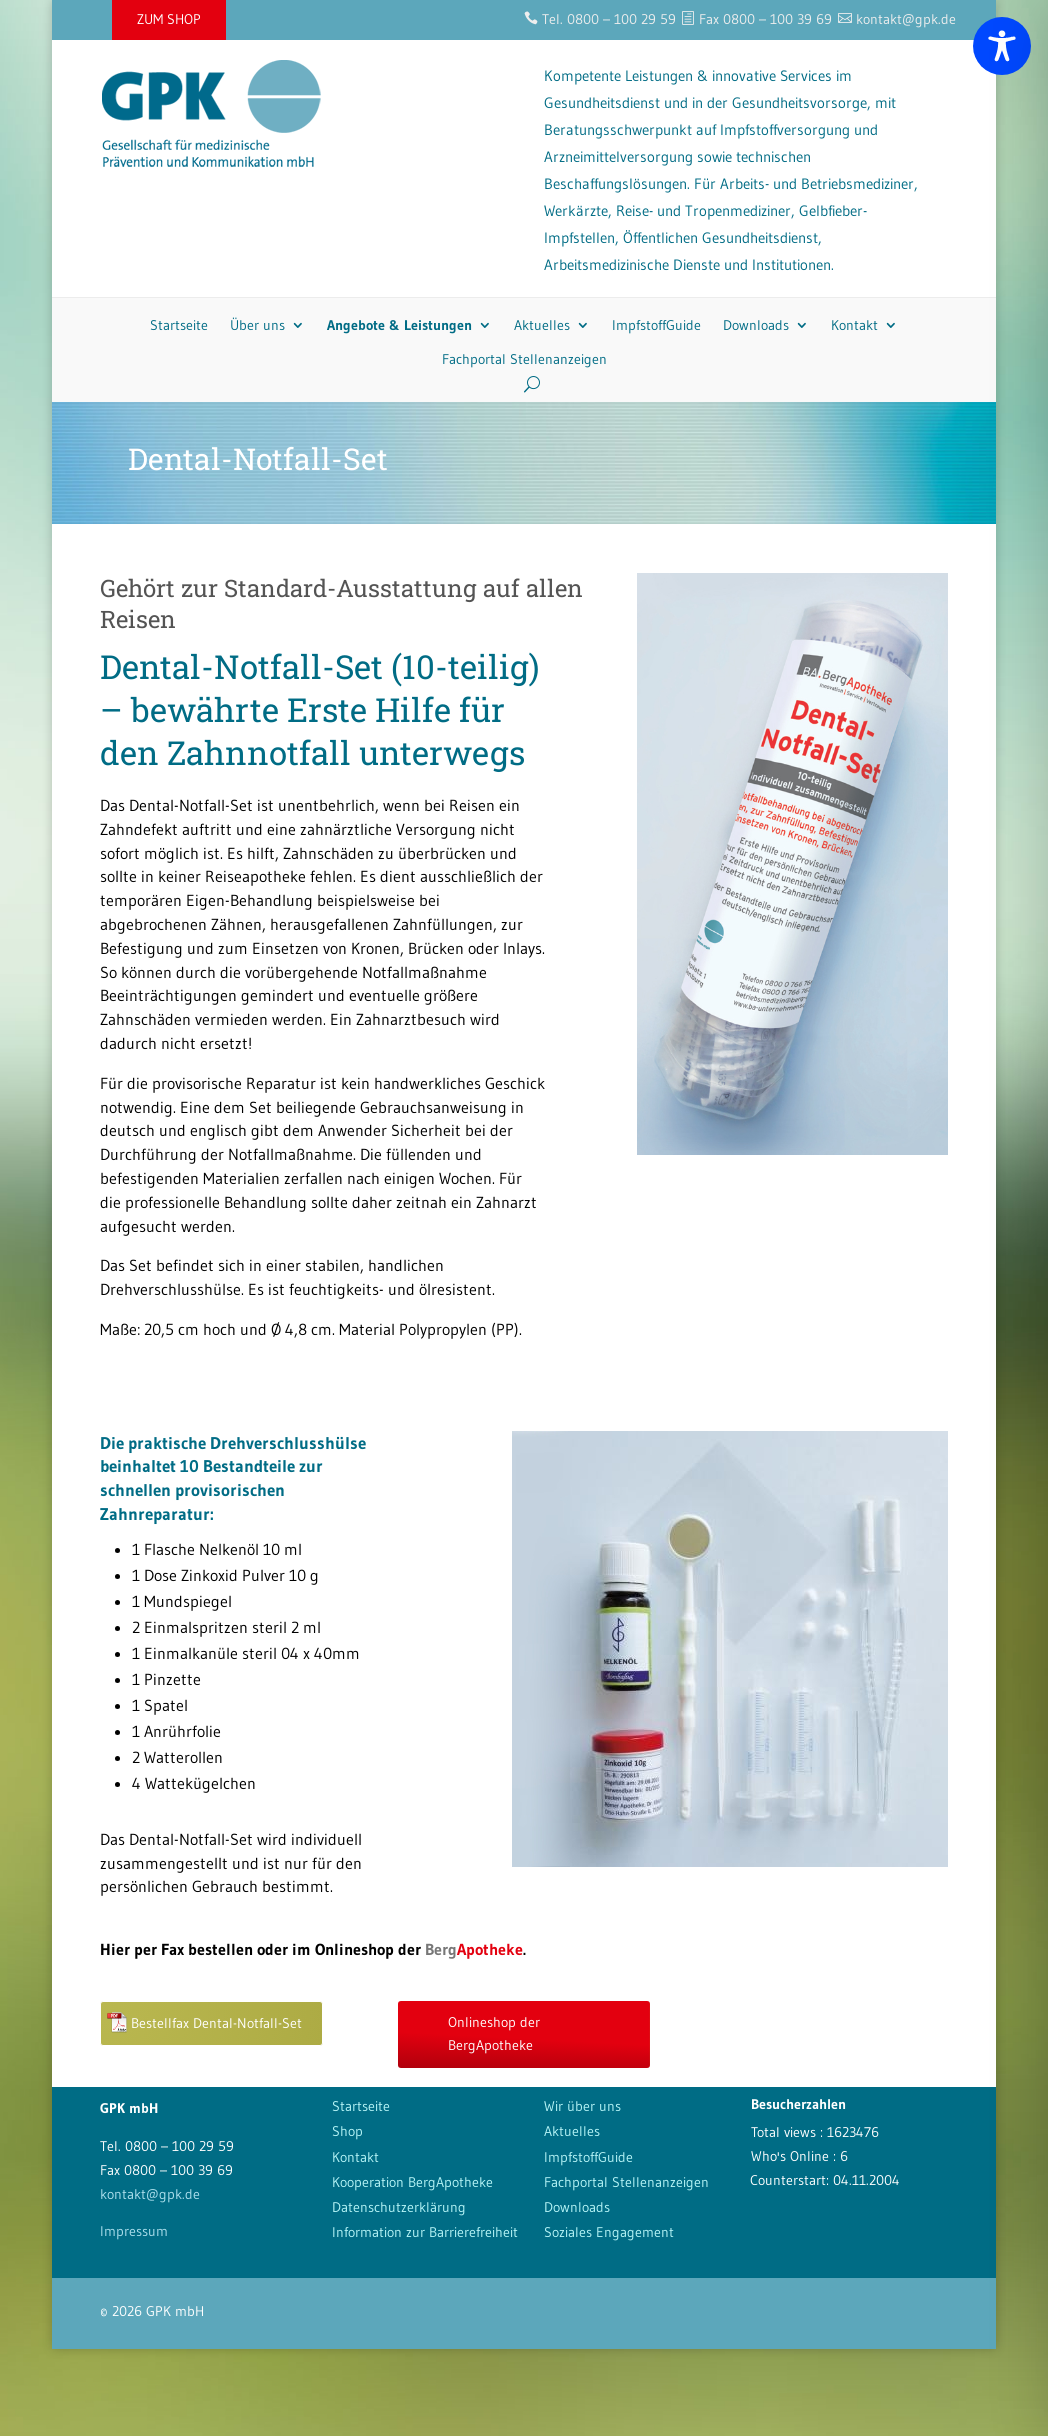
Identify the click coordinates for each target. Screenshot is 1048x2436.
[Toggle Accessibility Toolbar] (1002, 46)
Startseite (179, 325)
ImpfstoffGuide (656, 325)
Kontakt (854, 325)
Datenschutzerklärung (399, 2207)
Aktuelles (542, 325)
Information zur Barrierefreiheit (425, 2232)
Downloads (756, 325)
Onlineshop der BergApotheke (494, 2034)
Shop (347, 2131)
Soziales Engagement (609, 2232)
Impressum (134, 2231)
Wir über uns (582, 2106)
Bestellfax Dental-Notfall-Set (216, 2023)
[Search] (524, 384)
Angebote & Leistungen (399, 325)
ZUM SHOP (169, 19)
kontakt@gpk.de (150, 2194)
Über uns (257, 325)
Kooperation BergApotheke (412, 2182)
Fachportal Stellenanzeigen (524, 359)
